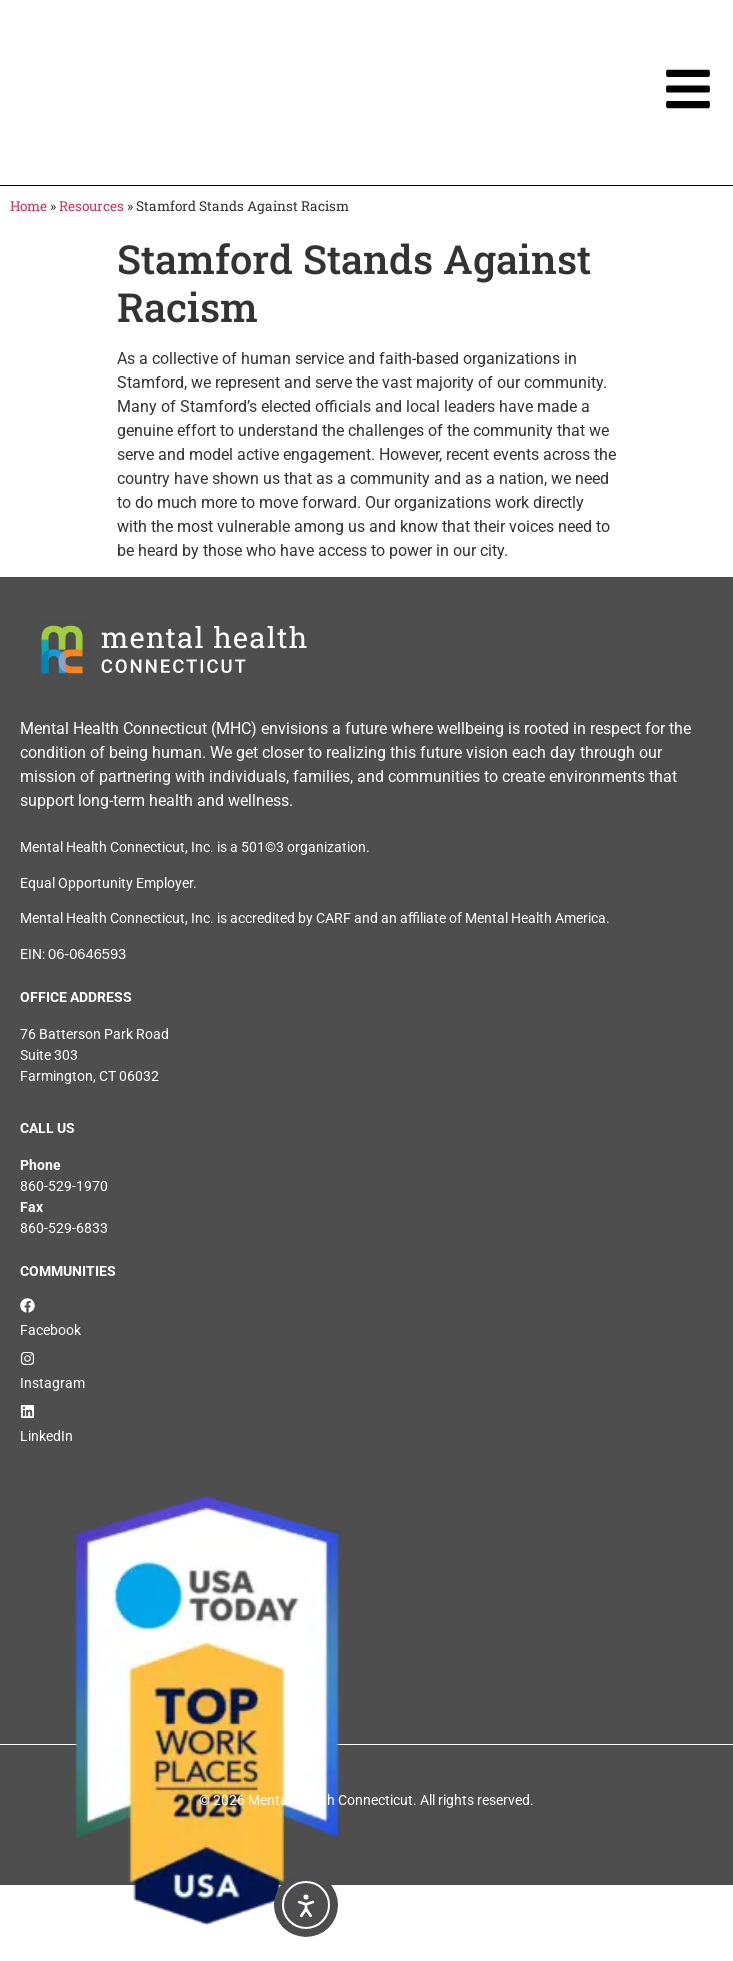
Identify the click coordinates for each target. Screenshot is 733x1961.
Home (28, 206)
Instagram (52, 1383)
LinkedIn (46, 1436)
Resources (91, 206)
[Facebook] (27, 1305)
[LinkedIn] (27, 1411)
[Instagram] (27, 1358)
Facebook (50, 1330)
